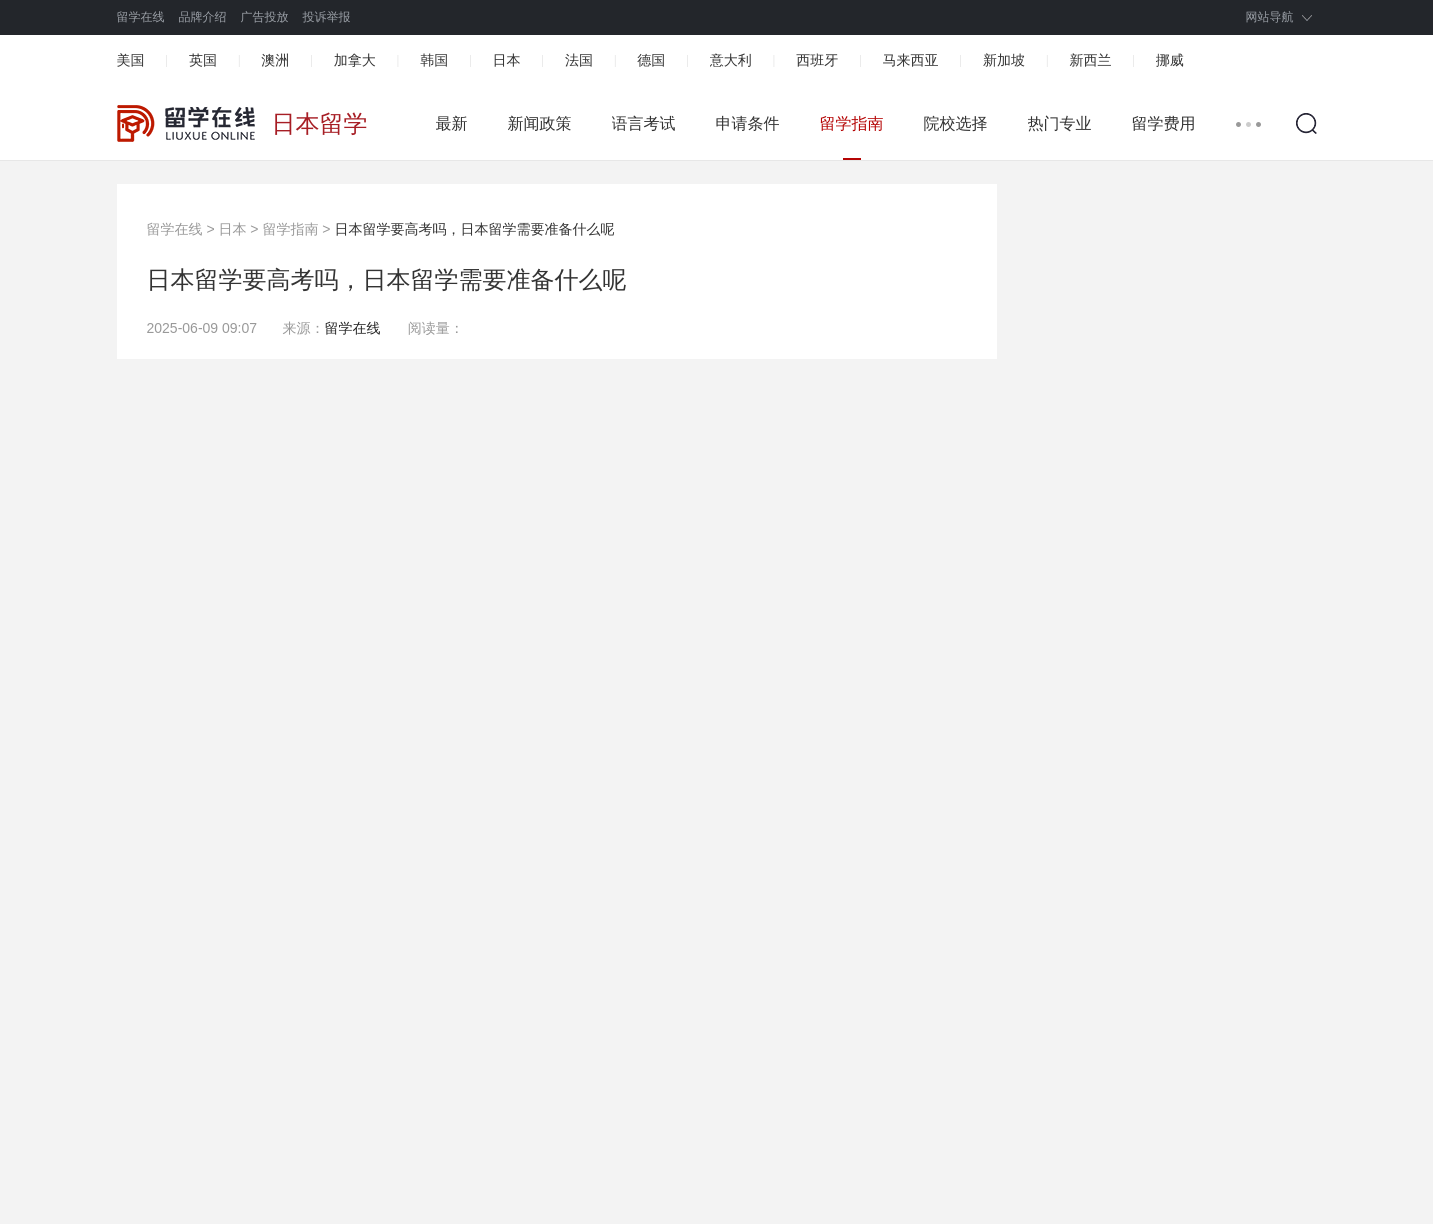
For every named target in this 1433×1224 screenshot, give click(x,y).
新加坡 (1004, 60)
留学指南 (852, 123)
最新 (452, 123)
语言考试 (644, 123)
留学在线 (141, 17)
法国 (579, 60)
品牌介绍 (203, 17)
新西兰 (1090, 60)
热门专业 (1060, 123)
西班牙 (817, 60)
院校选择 (956, 123)
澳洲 (275, 60)
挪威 (1170, 60)
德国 (651, 60)
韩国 (434, 60)
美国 (131, 60)
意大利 (731, 60)
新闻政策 (540, 123)
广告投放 (265, 17)
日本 (507, 60)
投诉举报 (327, 17)
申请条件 (748, 123)
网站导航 (1270, 17)
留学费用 (1164, 123)
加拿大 (355, 60)
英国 (203, 60)
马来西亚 (911, 60)
